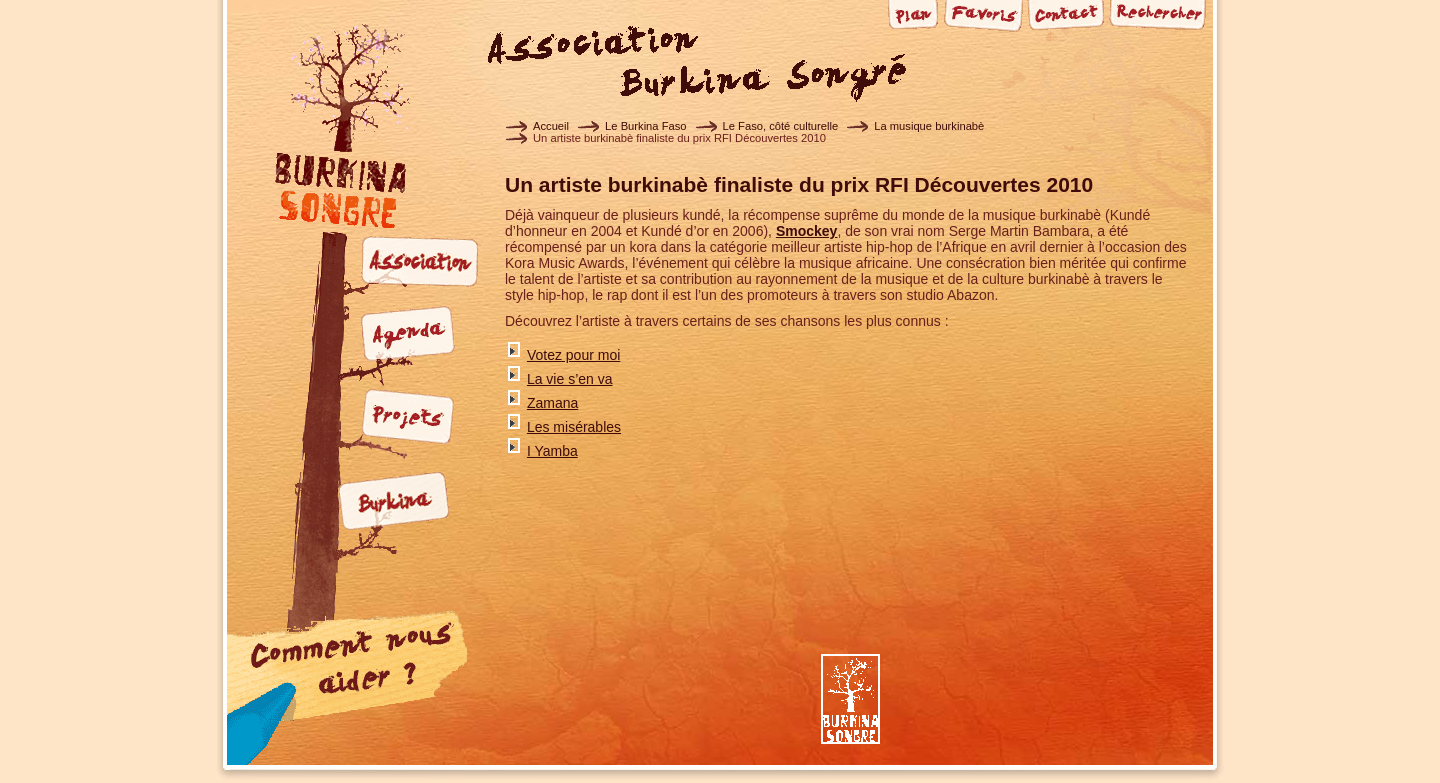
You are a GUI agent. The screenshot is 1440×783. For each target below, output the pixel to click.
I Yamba (552, 451)
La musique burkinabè (929, 126)
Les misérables (574, 427)
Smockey (806, 231)
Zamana (552, 403)
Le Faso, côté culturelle (781, 126)
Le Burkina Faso (645, 126)
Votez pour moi (573, 355)
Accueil (551, 126)
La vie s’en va (570, 379)
